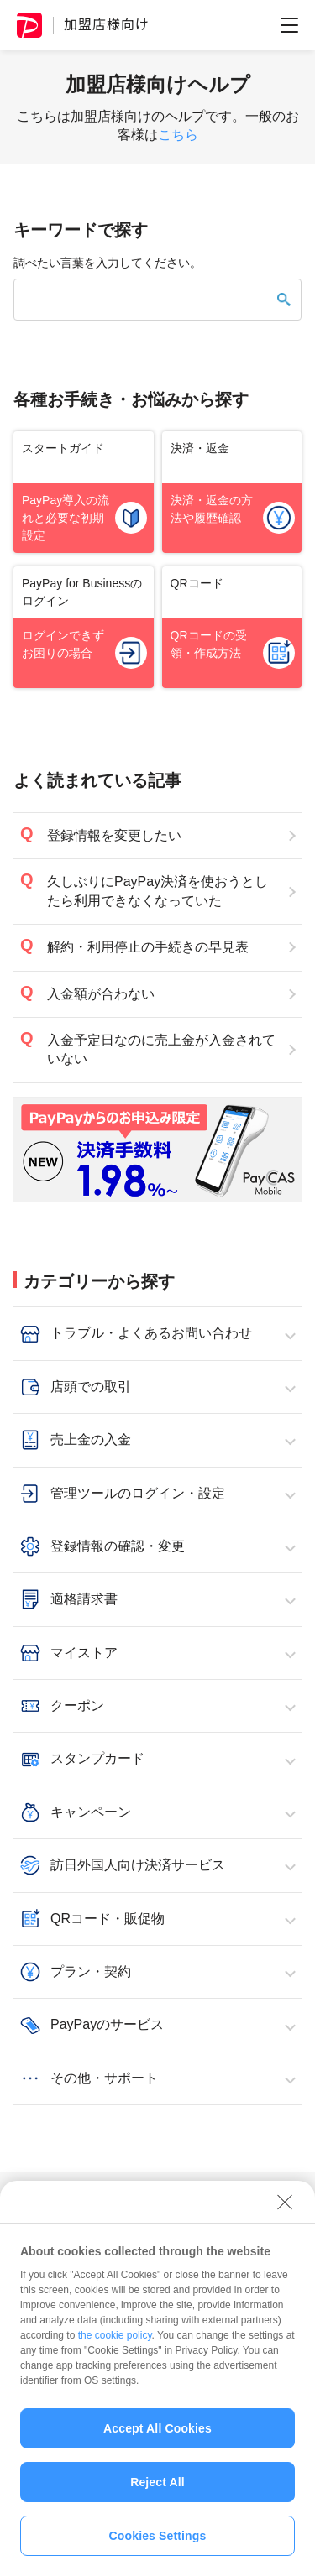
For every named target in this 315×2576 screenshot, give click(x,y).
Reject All (157, 2489)
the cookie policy (115, 2343)
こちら (178, 135)
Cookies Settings (158, 2543)
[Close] (285, 2209)
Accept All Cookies (157, 2436)
